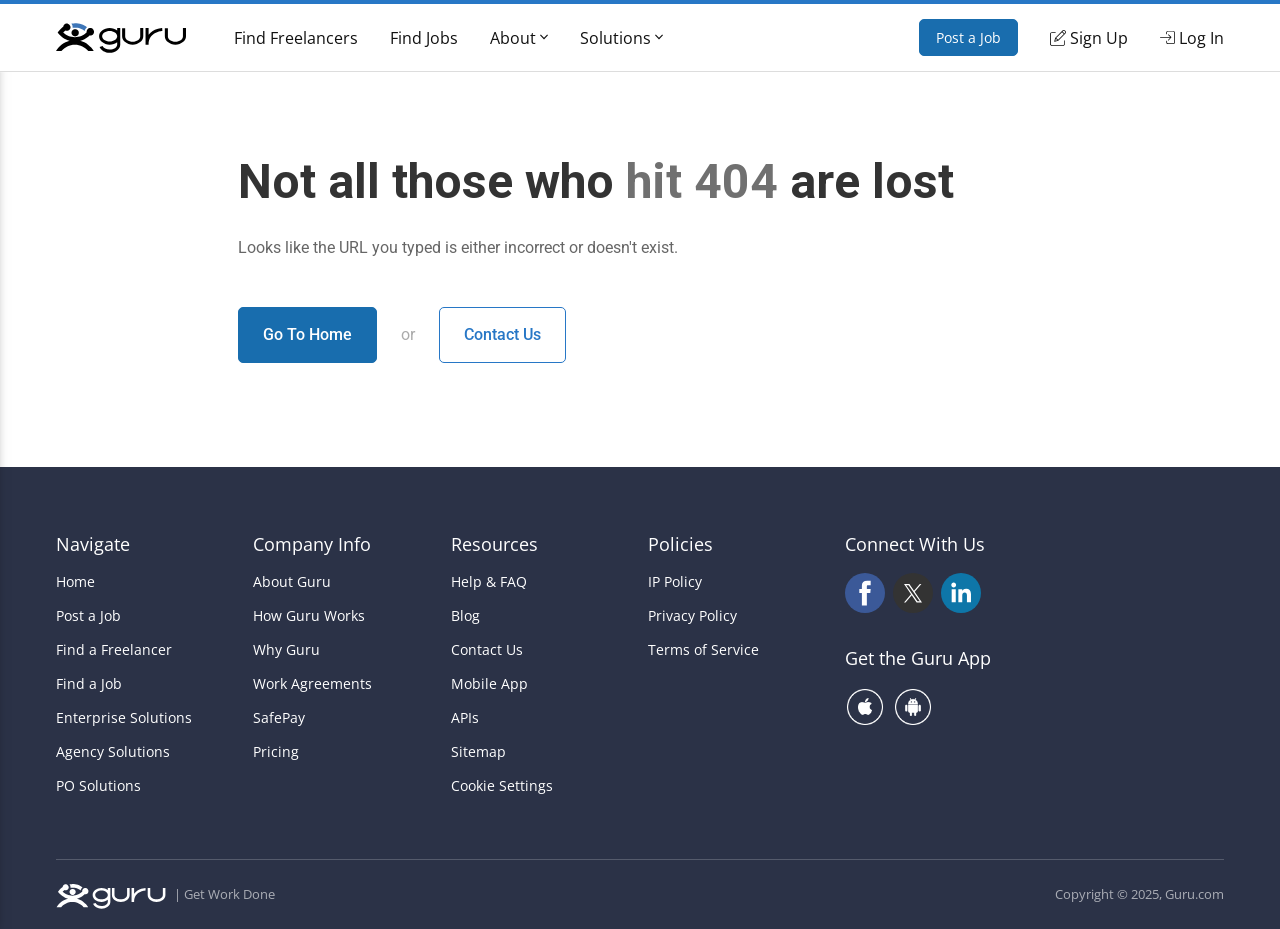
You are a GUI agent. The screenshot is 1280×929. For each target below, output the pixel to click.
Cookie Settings (502, 786)
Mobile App (489, 684)
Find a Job (89, 684)
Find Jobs (424, 38)
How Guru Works (309, 616)
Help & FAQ (489, 582)
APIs (465, 718)
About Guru (292, 582)
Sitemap (478, 752)
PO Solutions (98, 786)
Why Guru (286, 650)
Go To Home (307, 334)
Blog (465, 616)
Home (75, 582)
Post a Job (968, 37)
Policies (680, 544)
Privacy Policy (692, 616)
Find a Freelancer (114, 650)
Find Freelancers (296, 38)
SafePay (279, 718)
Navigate (93, 544)
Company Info (312, 544)
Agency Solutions (113, 752)
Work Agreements (312, 684)
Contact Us (502, 334)
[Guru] (121, 38)
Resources (494, 544)
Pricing (276, 752)
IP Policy (675, 582)
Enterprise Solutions (124, 718)
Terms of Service (703, 650)
